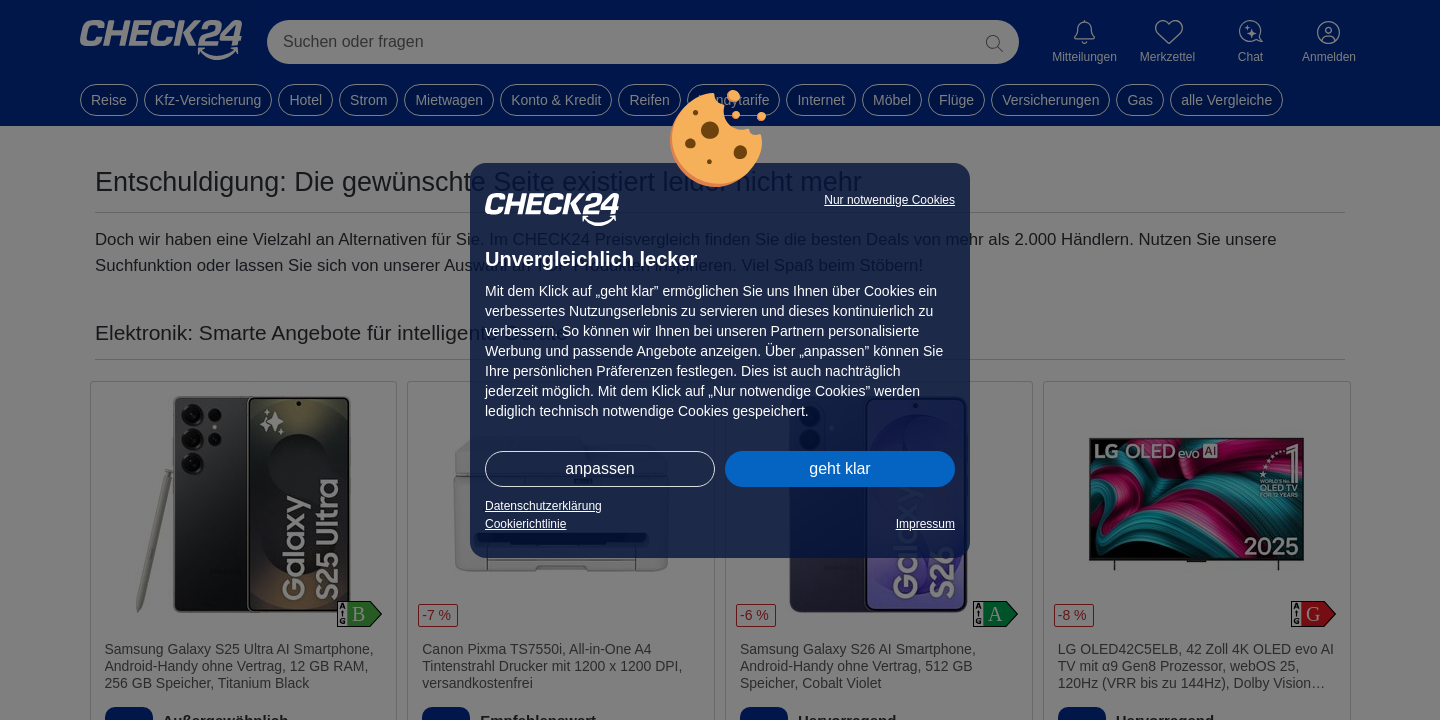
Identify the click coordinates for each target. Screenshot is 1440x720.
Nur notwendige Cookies (889, 200)
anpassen (599, 468)
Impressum (925, 524)
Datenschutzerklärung (543, 506)
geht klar (839, 468)
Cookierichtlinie (525, 524)
